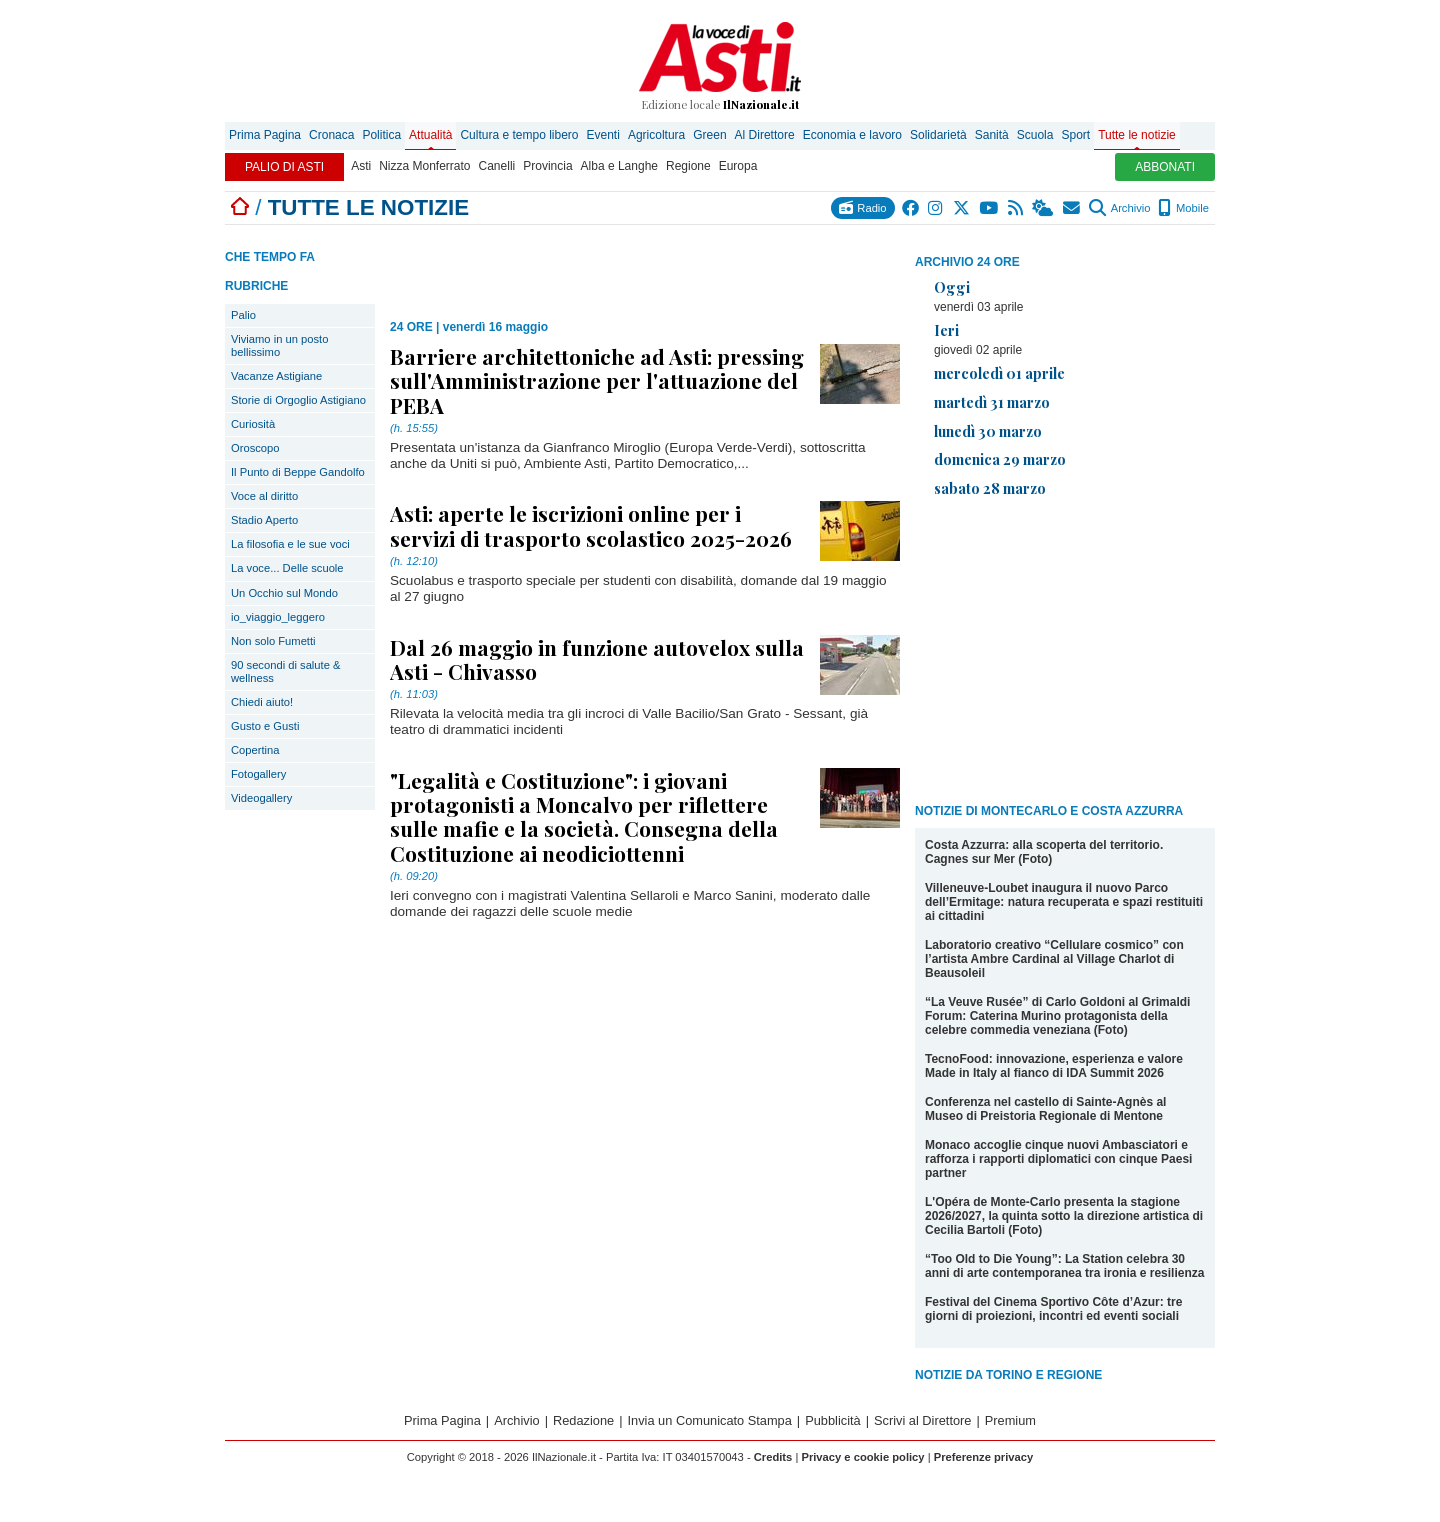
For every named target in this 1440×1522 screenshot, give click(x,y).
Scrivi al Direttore (922, 1420)
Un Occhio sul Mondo (284, 593)
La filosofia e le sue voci (290, 544)
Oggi (952, 287)
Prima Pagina (265, 135)
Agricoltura (656, 135)
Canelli (497, 166)
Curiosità (253, 424)
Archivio (1119, 208)
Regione (688, 166)
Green (709, 135)
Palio (243, 315)
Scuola (1035, 135)
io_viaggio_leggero (278, 617)
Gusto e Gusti (265, 726)
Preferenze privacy (984, 1457)
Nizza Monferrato (424, 166)
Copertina (255, 750)
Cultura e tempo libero (519, 135)
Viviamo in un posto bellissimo (279, 345)
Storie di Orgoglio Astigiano (298, 400)
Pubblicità (833, 1420)
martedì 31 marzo (992, 402)
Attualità (430, 135)
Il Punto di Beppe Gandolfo (298, 472)
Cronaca (331, 135)
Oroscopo (255, 448)
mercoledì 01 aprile (999, 373)
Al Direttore (765, 135)
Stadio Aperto (264, 520)
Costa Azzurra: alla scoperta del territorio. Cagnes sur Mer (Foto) (1044, 852)
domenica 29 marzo (1000, 459)
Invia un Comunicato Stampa (710, 1420)
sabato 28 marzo (990, 488)
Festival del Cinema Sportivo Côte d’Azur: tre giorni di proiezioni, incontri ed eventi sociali (1053, 1309)
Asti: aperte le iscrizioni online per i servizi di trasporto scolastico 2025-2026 (591, 525)
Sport (1075, 135)
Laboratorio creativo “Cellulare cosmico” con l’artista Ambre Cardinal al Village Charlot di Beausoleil (1054, 959)
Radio (862, 207)
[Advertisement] (1065, 654)
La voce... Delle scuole (287, 568)
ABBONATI (1165, 167)
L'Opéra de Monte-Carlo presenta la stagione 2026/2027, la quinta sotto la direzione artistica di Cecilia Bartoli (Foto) (1064, 1216)
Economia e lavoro (852, 135)
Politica (381, 135)
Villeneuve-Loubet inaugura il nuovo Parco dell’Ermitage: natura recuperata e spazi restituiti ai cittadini (1064, 902)
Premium (1010, 1420)
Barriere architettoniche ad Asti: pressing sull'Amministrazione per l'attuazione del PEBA (597, 380)
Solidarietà (938, 135)
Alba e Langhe (619, 166)
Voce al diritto (264, 496)
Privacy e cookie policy (862, 1457)
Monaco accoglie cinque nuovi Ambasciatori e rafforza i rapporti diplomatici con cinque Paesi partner (1058, 1159)
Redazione (583, 1420)
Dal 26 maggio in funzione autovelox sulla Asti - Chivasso (597, 659)
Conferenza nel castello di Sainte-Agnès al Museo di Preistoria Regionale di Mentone (1045, 1109)
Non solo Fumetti (273, 641)
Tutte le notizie (1137, 135)
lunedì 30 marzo (988, 431)
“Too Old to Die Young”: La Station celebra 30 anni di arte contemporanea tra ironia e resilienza (1064, 1266)
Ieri (946, 330)
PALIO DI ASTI (284, 167)
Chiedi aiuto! (262, 702)
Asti (361, 166)
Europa (738, 166)
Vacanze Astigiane (276, 376)
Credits (773, 1457)
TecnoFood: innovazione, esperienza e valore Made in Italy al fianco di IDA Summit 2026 (1054, 1066)
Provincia (547, 166)
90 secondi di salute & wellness (285, 671)
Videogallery (261, 798)
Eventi (603, 135)
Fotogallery (258, 774)
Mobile (1183, 208)
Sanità (992, 135)
